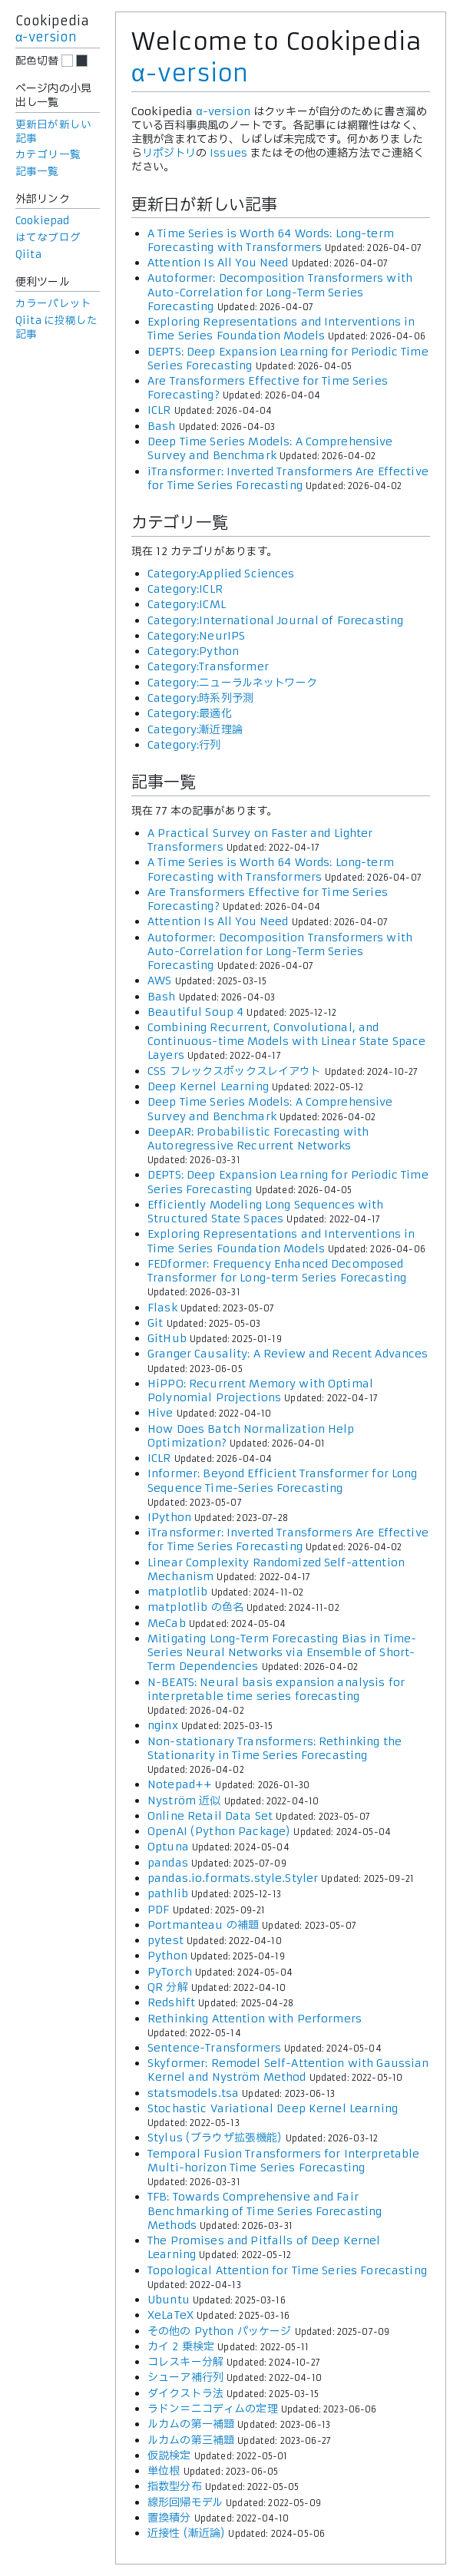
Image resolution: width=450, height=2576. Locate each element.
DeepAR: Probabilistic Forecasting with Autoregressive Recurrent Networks (258, 1138)
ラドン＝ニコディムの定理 (212, 2409)
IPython (169, 1517)
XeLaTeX (170, 2315)
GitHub (167, 1338)
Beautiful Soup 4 (195, 1012)
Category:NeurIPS (196, 636)
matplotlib (177, 1592)
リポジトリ (169, 153)
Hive (160, 1413)
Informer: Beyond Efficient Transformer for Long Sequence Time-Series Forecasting (282, 1480)
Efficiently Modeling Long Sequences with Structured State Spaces (265, 1211)
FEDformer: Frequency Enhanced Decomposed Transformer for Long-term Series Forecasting (276, 1271)
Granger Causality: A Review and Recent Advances (287, 1354)
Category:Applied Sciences (221, 573)
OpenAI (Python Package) (218, 1831)
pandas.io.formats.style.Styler (232, 1878)
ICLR (159, 410)
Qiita (28, 254)
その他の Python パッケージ (219, 2331)
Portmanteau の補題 (203, 1925)
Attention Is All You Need (218, 263)
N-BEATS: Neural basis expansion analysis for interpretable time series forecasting (276, 1689)
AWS (159, 980)
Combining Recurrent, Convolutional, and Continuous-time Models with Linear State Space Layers (286, 1041)
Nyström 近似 (183, 1800)
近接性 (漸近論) (186, 2533)
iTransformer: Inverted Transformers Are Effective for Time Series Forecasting (287, 478)
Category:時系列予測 (200, 698)
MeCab (166, 1623)
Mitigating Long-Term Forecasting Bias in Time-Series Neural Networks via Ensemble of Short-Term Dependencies (281, 1652)
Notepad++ (179, 1784)
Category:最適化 (189, 713)
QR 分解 (167, 1987)
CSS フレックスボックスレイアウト (234, 1071)
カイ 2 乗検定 (180, 2346)
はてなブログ (48, 237)
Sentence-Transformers (214, 2048)
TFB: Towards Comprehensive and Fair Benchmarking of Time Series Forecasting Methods (264, 2210)
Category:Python (193, 651)
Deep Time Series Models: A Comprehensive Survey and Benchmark (270, 448)
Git (155, 1323)
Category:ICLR (185, 589)
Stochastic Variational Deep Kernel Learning (272, 2108)
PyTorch (169, 1972)
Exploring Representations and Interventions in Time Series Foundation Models (281, 328)
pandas (167, 1863)
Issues (228, 153)
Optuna (168, 1846)
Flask (162, 1307)
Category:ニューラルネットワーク (232, 682)
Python (167, 1956)
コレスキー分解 (185, 2362)
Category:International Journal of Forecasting (275, 620)
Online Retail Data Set (210, 1816)
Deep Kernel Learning (208, 1086)
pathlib (167, 1893)
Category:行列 (184, 745)
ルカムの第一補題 (190, 2424)
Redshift (171, 2002)
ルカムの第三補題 (190, 2440)
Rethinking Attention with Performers (254, 2018)
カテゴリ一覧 (48, 154)
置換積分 (169, 2518)
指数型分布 (174, 2486)
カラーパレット (53, 303)
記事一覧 (37, 171)
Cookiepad (42, 220)
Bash (161, 426)
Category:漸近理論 (195, 729)
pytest (165, 1940)
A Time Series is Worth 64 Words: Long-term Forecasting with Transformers (270, 240)
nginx (162, 1725)
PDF (158, 1909)
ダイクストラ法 (185, 2393)
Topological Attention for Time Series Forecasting (287, 2270)
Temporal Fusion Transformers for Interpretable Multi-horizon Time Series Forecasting (283, 2160)
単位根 (163, 2471)
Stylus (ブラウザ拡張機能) (214, 2137)
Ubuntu (168, 2299)
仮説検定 (169, 2455)
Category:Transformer (208, 666)
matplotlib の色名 (195, 1607)
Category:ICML (186, 604)
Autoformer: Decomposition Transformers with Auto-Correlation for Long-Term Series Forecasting (279, 291)
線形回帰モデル (185, 2502)
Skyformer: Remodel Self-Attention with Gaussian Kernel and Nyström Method (288, 2070)
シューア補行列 (185, 2377)
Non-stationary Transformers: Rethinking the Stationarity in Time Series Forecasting (274, 1748)
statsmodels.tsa (193, 2093)
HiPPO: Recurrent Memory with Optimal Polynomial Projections (260, 1390)
